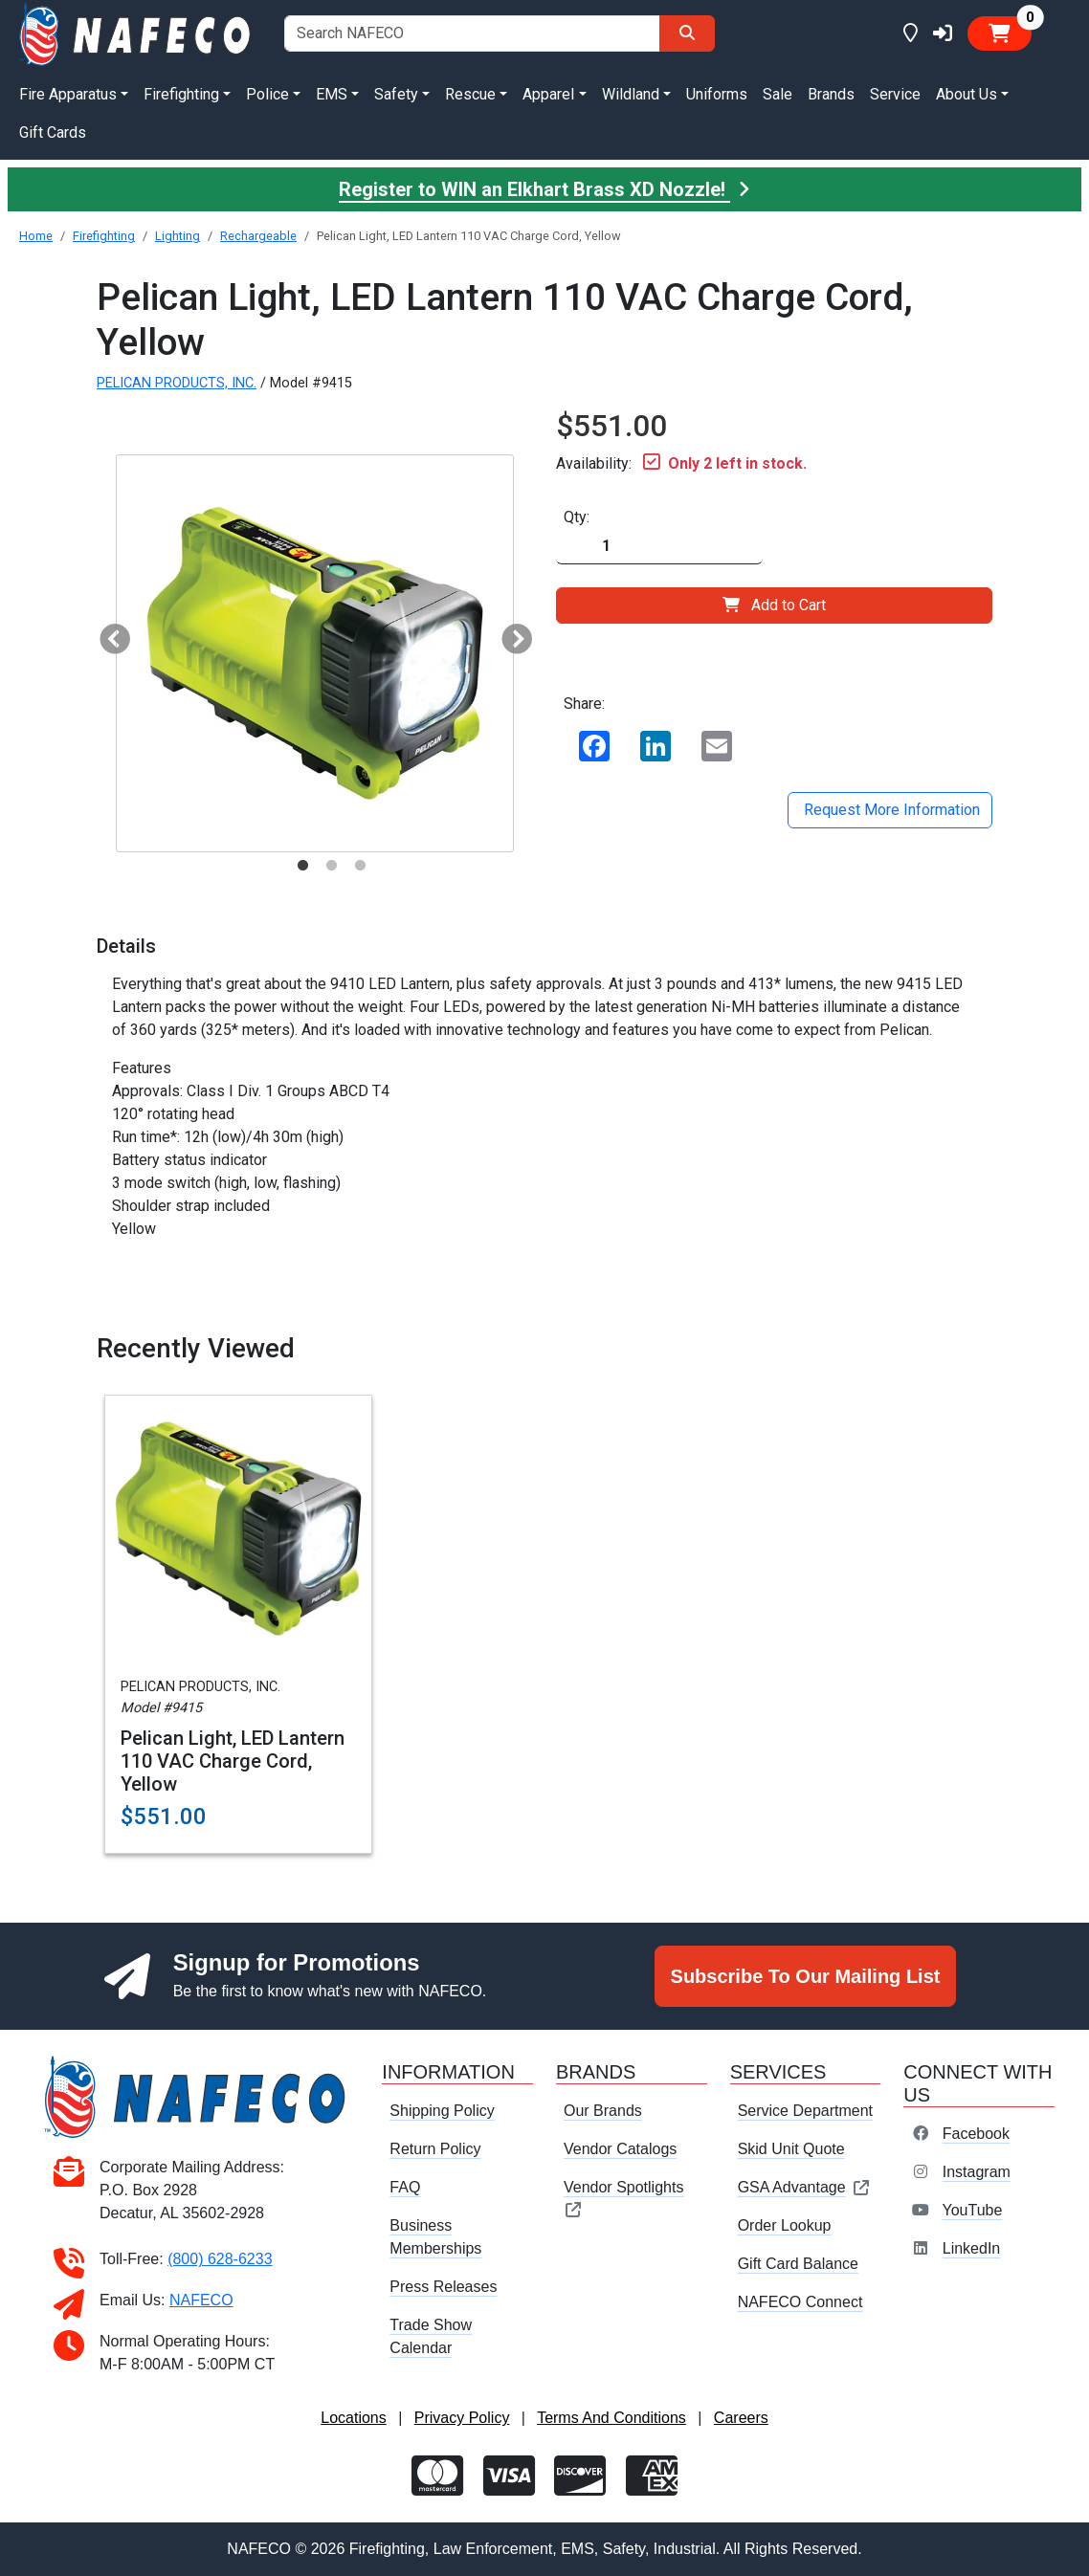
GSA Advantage (804, 2187)
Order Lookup (785, 2225)
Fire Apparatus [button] (68, 94)
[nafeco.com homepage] (136, 33)
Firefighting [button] (181, 94)
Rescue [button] (470, 94)
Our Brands (603, 2111)
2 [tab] (331, 865)
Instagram (977, 2172)
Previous (107, 634)
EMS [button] (331, 94)
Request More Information (890, 810)
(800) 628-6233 (219, 2259)
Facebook (976, 2133)
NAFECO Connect (800, 2302)
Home (36, 236)
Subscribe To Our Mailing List (806, 1976)
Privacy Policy (462, 2418)
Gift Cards (52, 132)
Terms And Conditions (611, 2418)
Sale (777, 94)
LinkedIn (972, 2248)
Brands (831, 94)
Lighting (177, 236)
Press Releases (443, 2287)
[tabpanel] (315, 653)
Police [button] (267, 94)
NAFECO (201, 2300)
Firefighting (104, 236)
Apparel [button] (548, 94)
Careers (741, 2418)
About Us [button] (966, 94)
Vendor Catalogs (620, 2149)
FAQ (404, 2187)
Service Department (805, 2111)
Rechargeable (258, 236)
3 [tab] (359, 865)
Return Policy (434, 2149)
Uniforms (716, 94)
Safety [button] (396, 94)
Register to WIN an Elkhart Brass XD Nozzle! (544, 189)
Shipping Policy (441, 2111)
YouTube (972, 2210)
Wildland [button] (630, 94)
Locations (354, 2418)
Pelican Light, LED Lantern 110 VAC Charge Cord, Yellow (232, 1761)
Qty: (576, 517)
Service (895, 94)
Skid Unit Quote (791, 2149)
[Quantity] (659, 546)
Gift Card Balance (798, 2264)
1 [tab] (302, 865)
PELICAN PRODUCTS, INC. (176, 383)
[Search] (687, 33)
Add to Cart (774, 605)
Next (509, 634)
